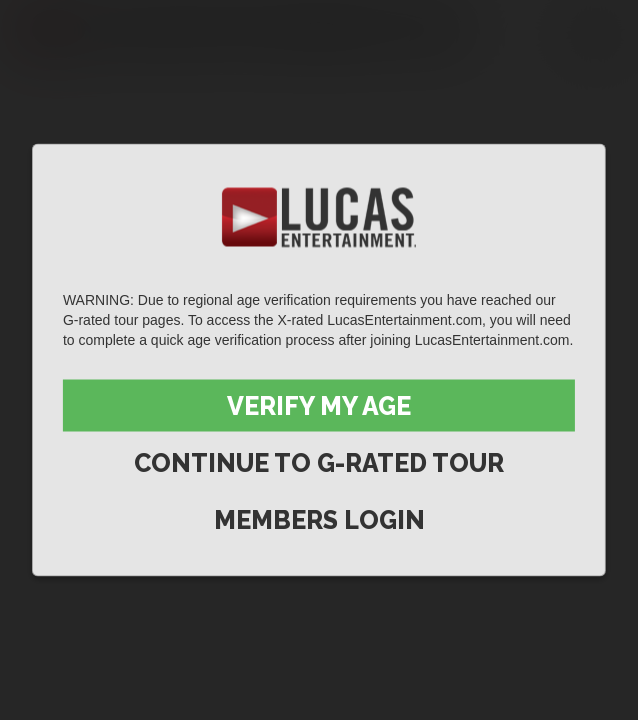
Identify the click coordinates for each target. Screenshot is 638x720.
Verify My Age (319, 406)
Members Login (319, 520)
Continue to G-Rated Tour (319, 463)
